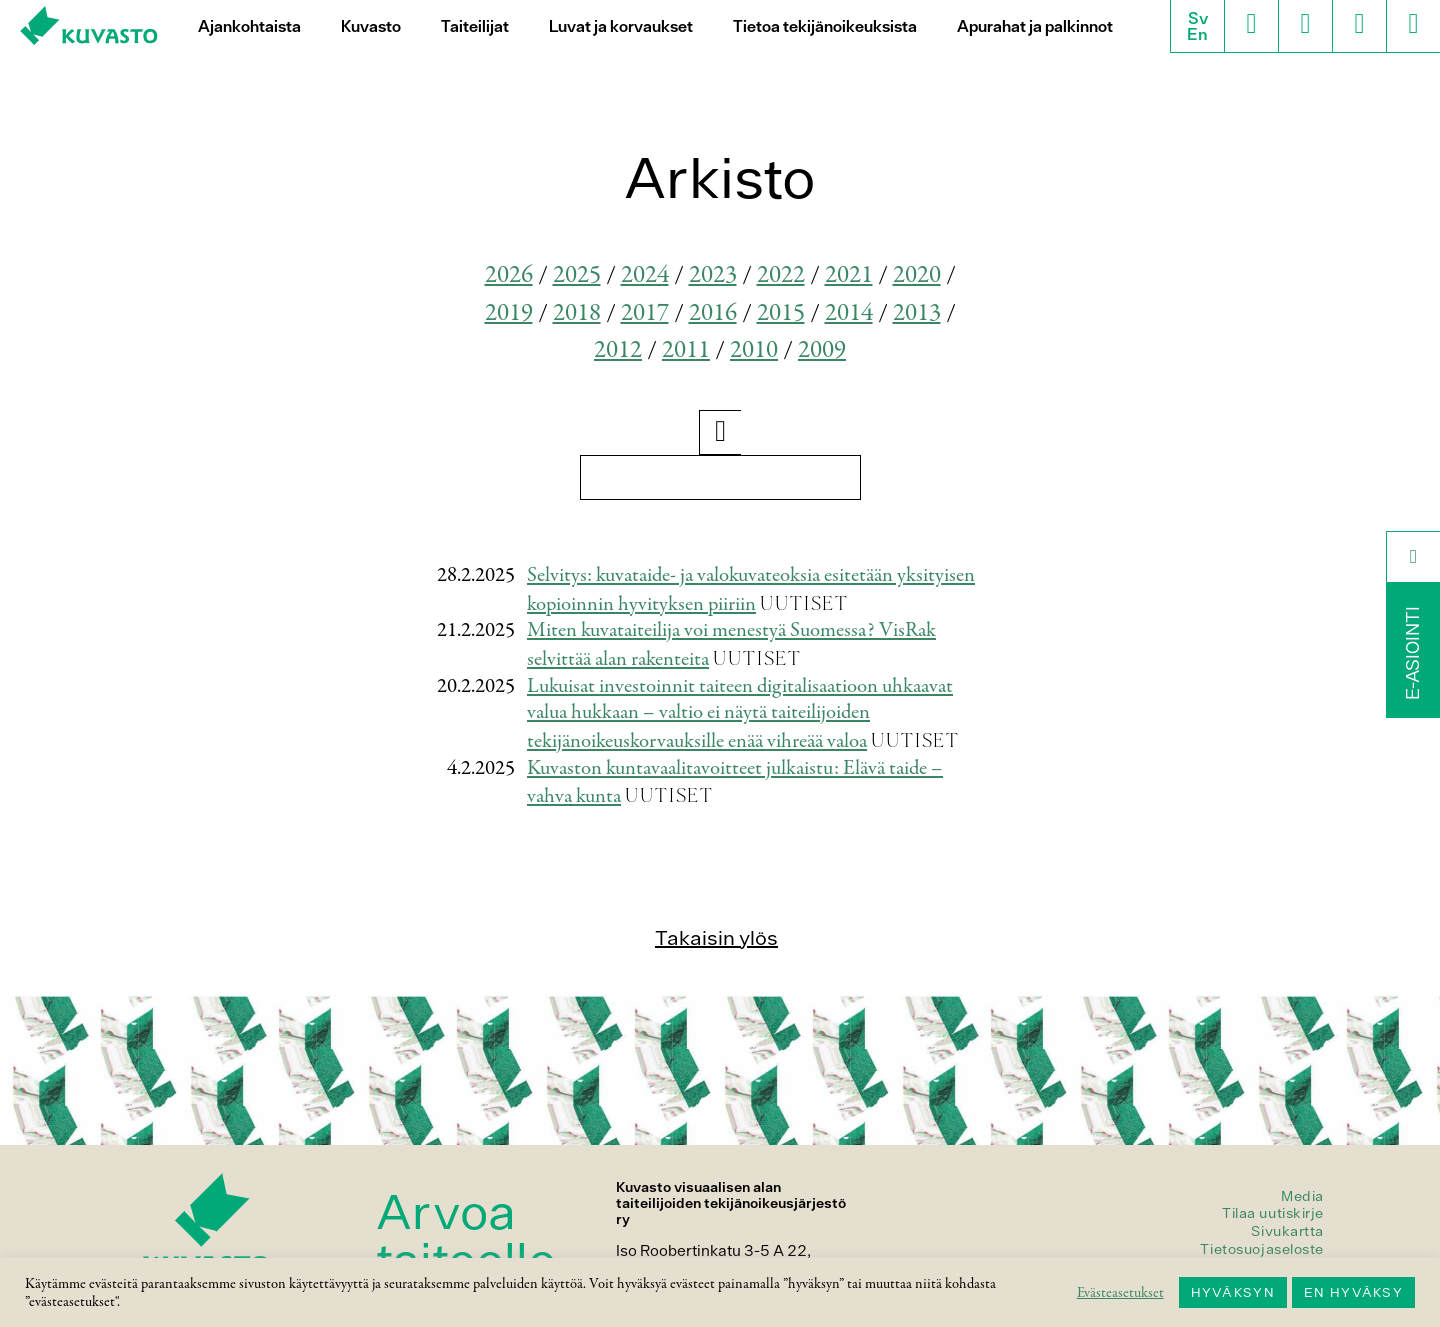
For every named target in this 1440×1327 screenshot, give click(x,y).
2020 (917, 275)
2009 (822, 350)
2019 (509, 313)
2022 (781, 275)
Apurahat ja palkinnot (1035, 26)
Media (1302, 1196)
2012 (618, 350)
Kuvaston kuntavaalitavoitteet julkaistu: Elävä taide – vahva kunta (735, 783)
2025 (577, 275)
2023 (713, 275)
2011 (686, 350)
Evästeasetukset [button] (1120, 1293)
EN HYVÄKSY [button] (1353, 1292)
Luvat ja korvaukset (621, 26)
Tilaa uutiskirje (1273, 1213)
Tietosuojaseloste (1262, 1249)
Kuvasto (371, 26)
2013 (917, 313)
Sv (1198, 18)
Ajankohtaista (249, 26)
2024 (645, 275)
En (1197, 34)
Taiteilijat (475, 26)
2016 (713, 313)
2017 (645, 313)
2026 (509, 275)
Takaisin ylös (716, 937)
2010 (754, 350)
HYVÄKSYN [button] (1233, 1292)
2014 (849, 313)
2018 (577, 313)
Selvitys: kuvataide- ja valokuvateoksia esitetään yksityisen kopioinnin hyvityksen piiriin (751, 590)
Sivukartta (1287, 1231)
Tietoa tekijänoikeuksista (825, 26)
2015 (781, 313)
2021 (849, 275)
